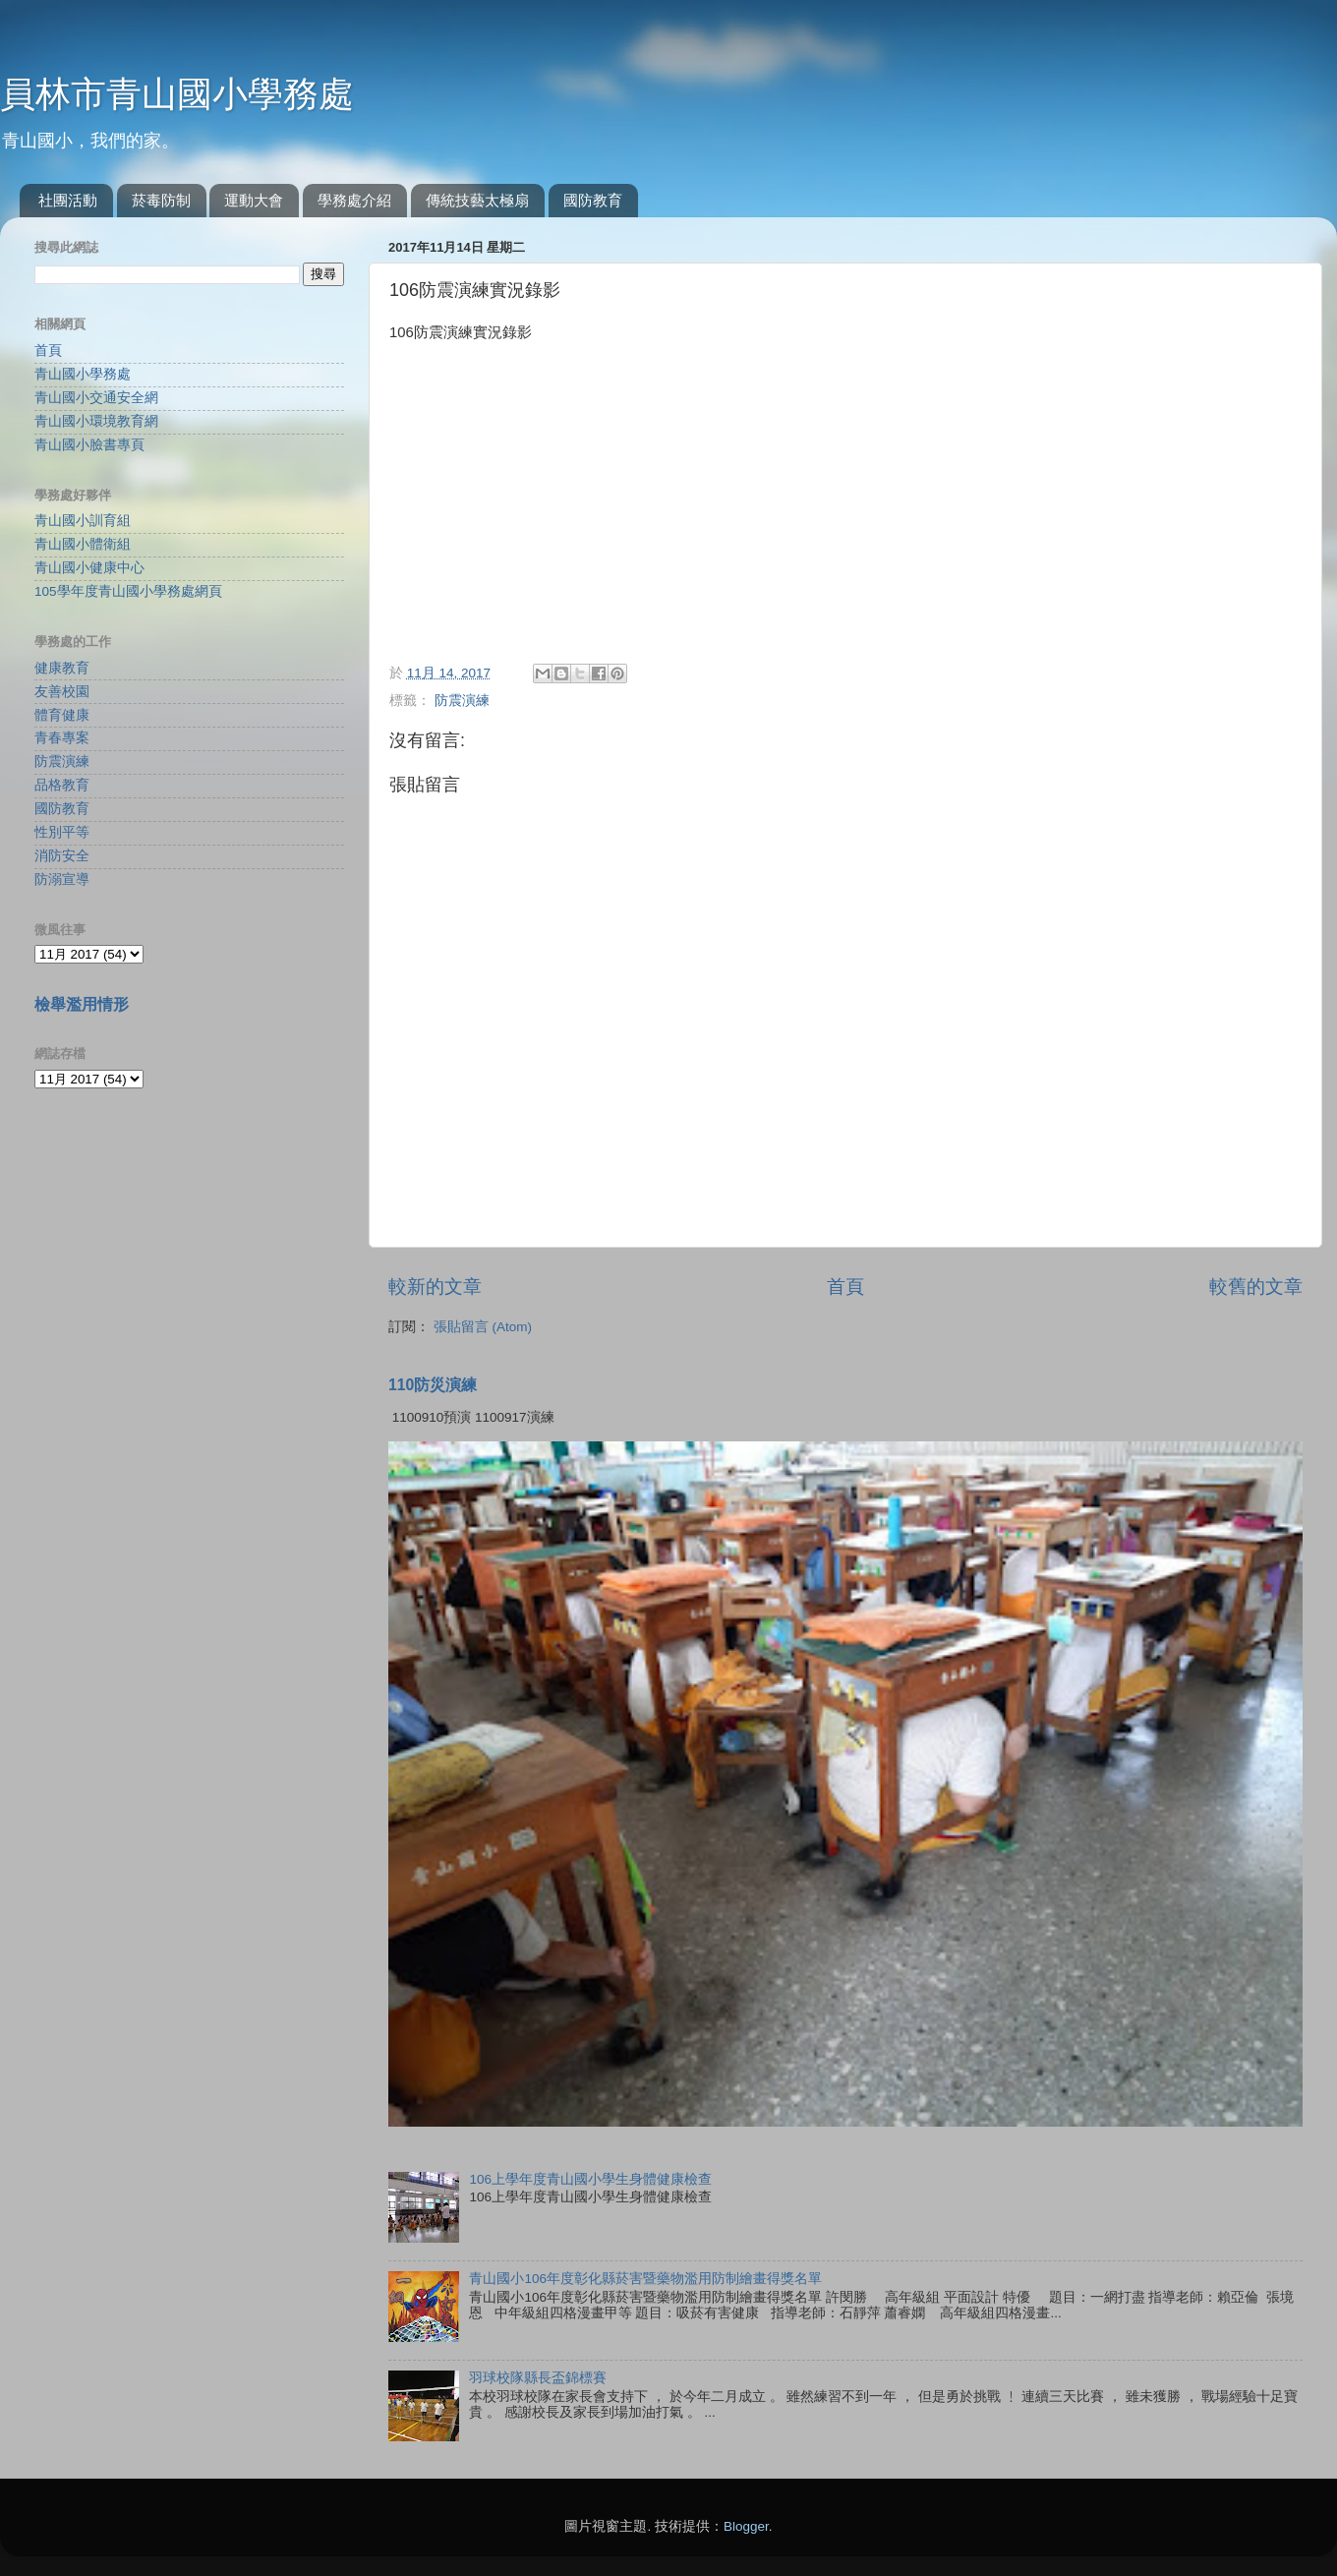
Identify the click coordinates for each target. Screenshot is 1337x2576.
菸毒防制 (161, 200)
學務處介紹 (354, 200)
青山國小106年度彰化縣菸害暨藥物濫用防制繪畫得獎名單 (645, 2278)
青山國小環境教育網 (96, 421)
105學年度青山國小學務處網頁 (128, 591)
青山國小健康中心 (89, 567)
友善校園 (61, 691)
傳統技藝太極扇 (477, 200)
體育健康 (61, 715)
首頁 (845, 1286)
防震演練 (462, 700)
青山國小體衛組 (82, 544)
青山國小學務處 (82, 374)
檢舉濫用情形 (81, 1004)
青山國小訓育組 (82, 520)
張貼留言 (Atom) (483, 1326)
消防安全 (61, 856)
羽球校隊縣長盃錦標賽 (538, 2378)
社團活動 (67, 200)
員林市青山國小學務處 (177, 94)
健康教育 (61, 668)
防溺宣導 (61, 879)
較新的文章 (435, 1286)
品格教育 (61, 785)
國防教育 (592, 200)
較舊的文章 (1256, 1286)
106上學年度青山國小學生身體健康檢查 (590, 2179)
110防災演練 (432, 1384)
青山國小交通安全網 (96, 397)
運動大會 (253, 200)
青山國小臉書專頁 (89, 445)
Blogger (746, 2526)
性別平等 (61, 832)
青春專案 (61, 738)
